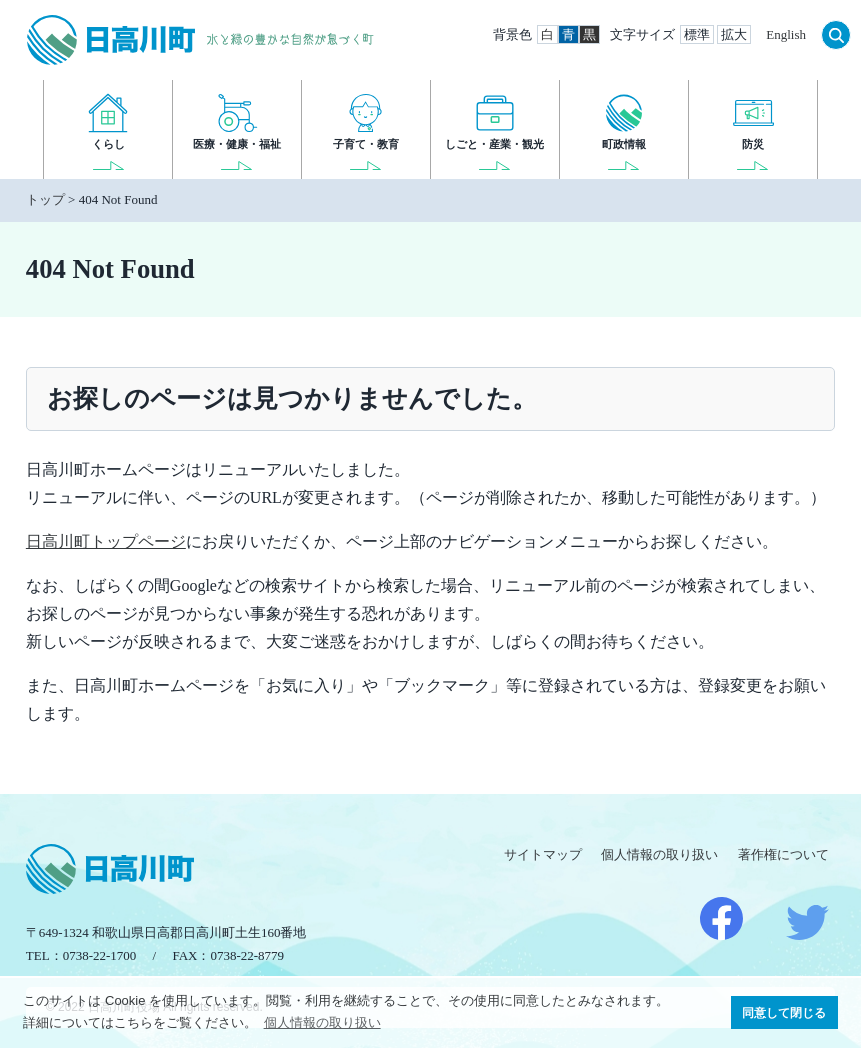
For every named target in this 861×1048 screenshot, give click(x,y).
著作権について (783, 854)
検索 (836, 35)
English (786, 34)
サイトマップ (543, 854)
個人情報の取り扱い (659, 854)
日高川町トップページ (106, 541)
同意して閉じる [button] (784, 1012)
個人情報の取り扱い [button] (322, 1022)
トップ (45, 199)
